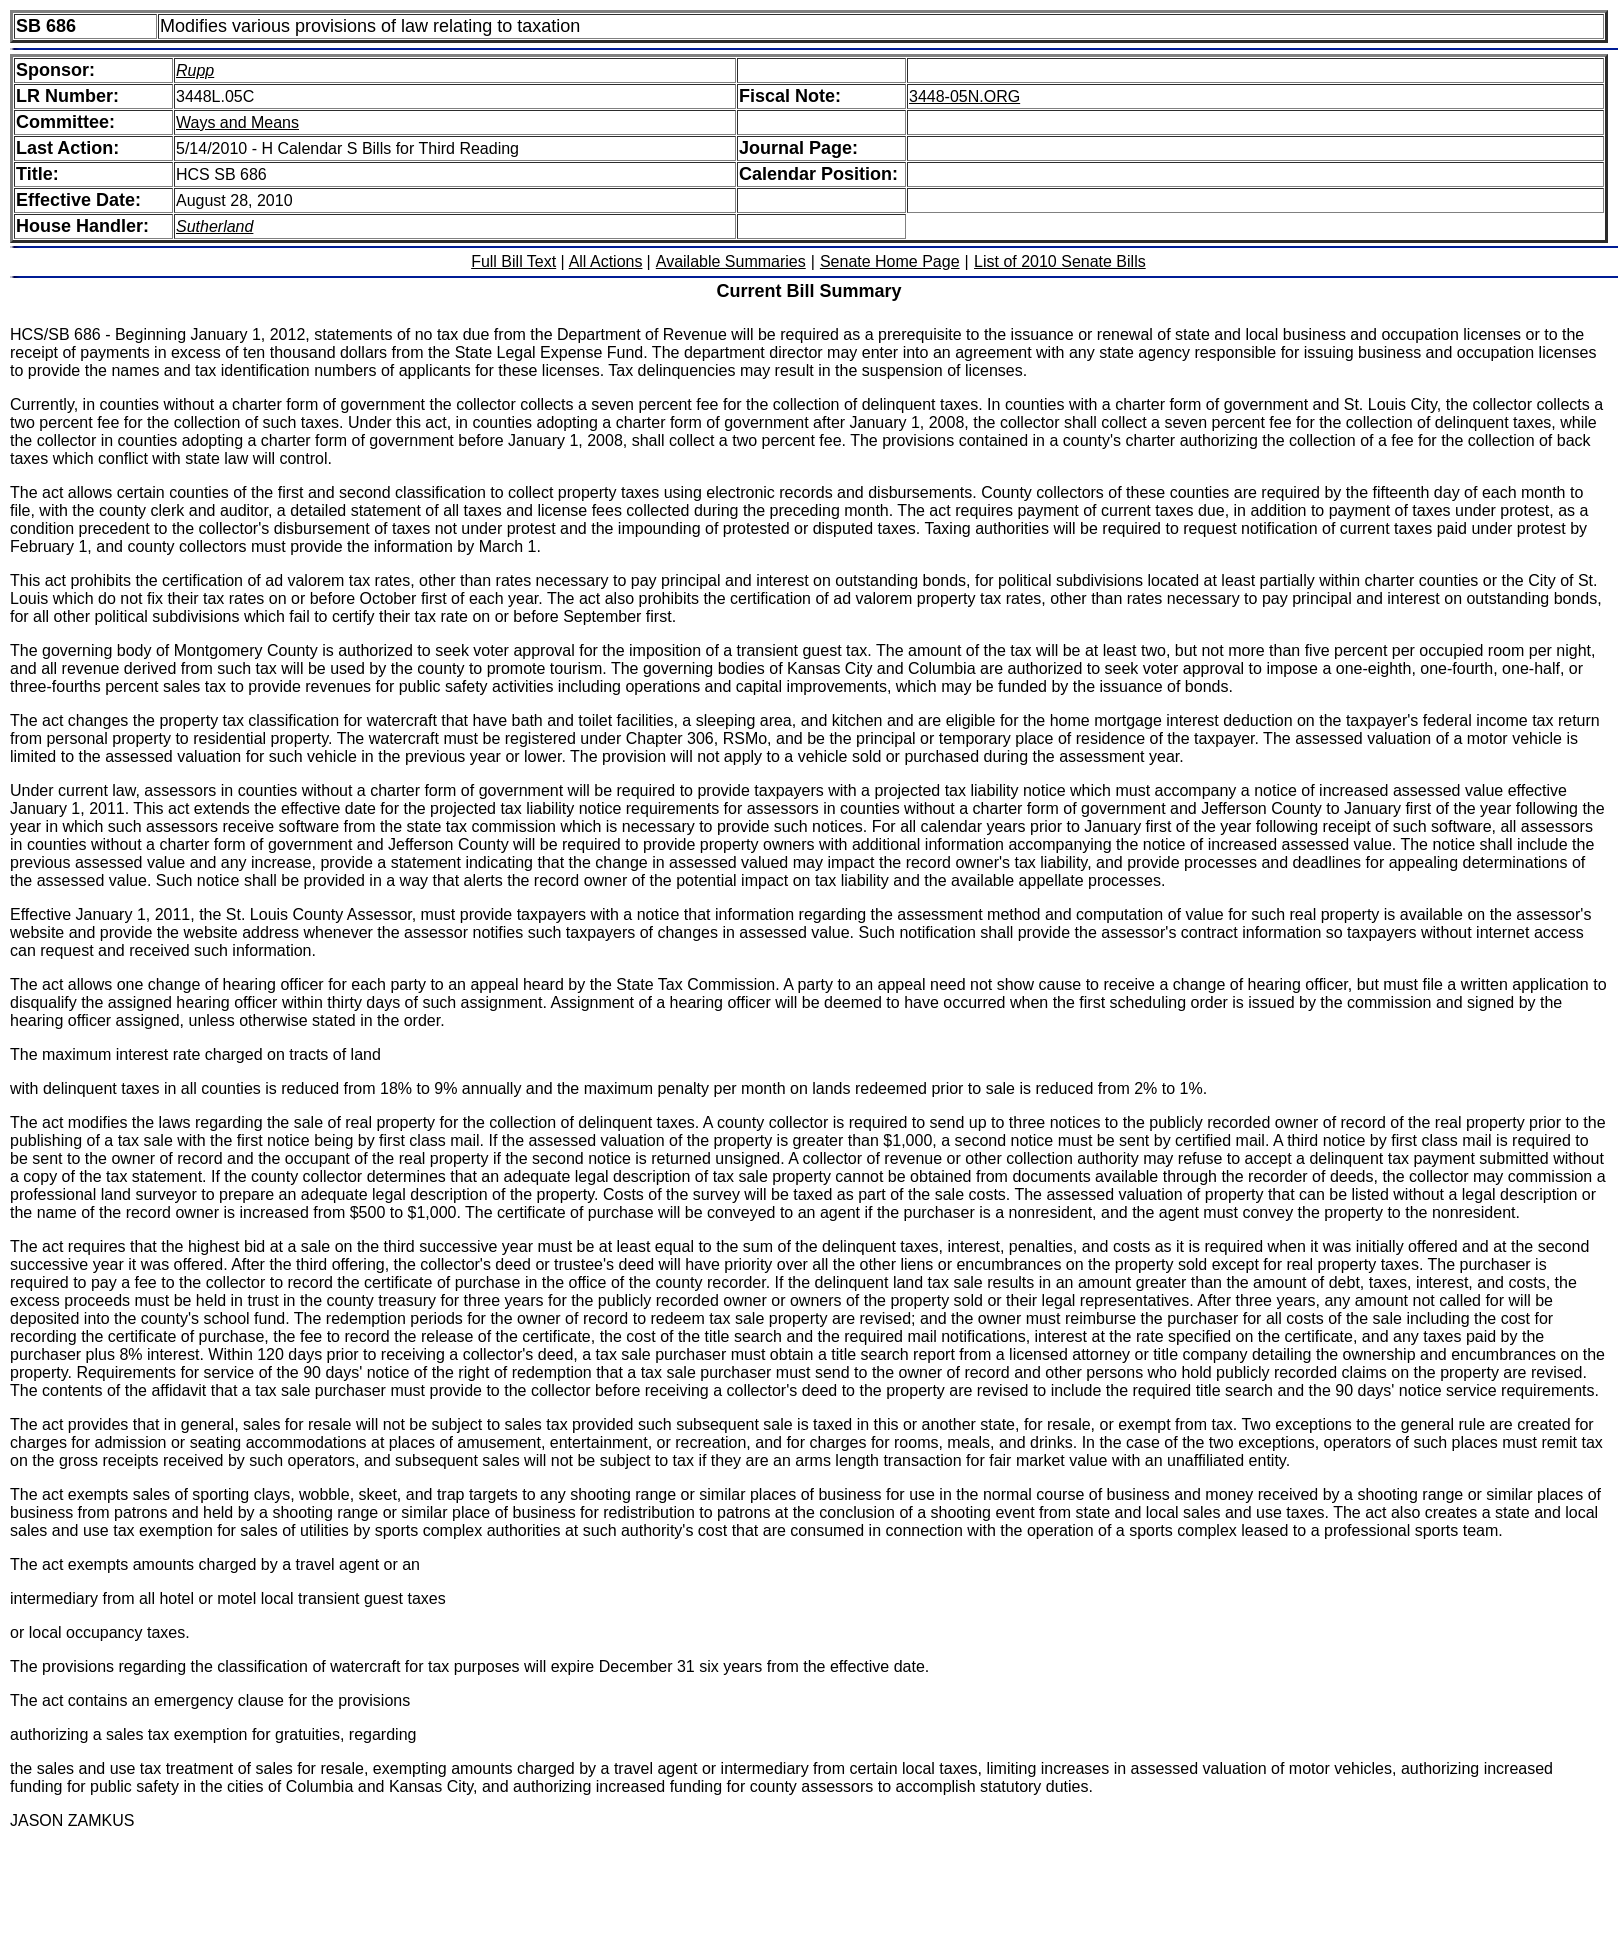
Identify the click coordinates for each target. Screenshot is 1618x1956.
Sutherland (214, 226)
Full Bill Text (513, 261)
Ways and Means (237, 122)
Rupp (195, 70)
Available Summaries (731, 261)
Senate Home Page (890, 261)
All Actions (606, 261)
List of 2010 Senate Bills (1060, 261)
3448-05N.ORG (964, 96)
